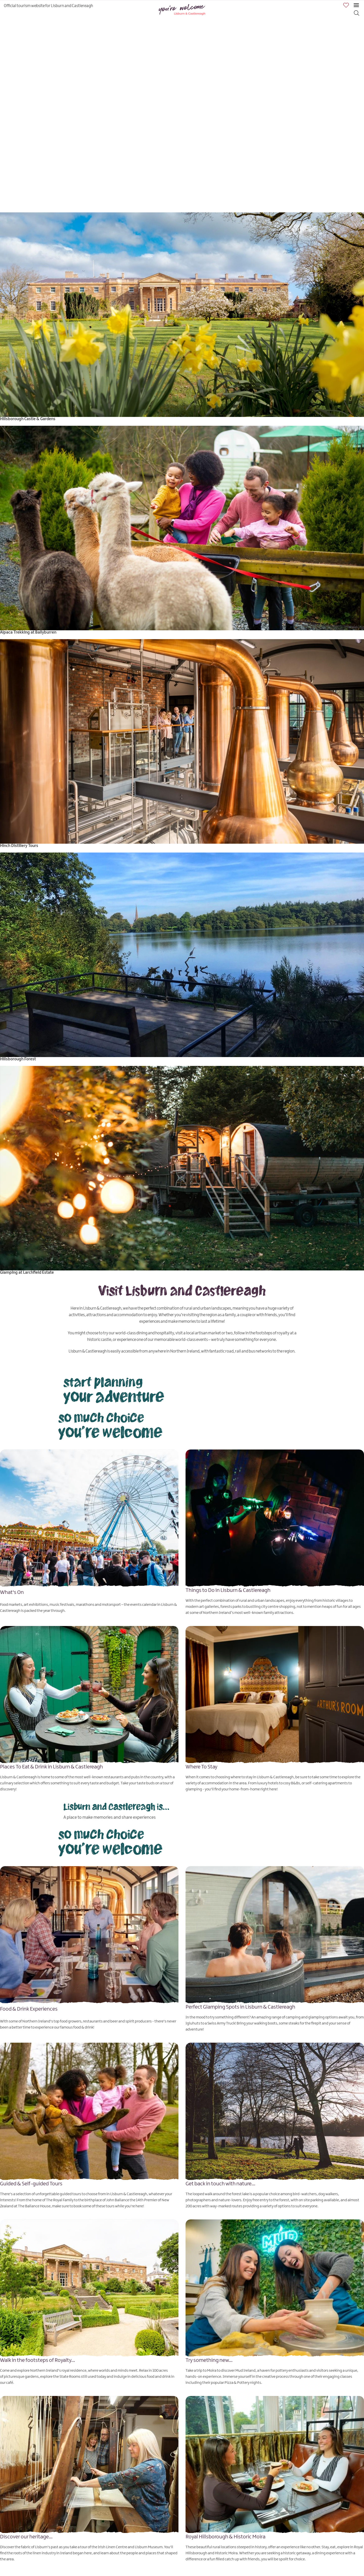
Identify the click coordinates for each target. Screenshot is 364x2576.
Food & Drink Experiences (29, 2009)
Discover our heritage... (26, 2537)
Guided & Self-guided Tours (31, 2184)
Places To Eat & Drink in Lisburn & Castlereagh (51, 1767)
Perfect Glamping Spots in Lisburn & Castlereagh (240, 2007)
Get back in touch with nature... (220, 2184)
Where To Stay (201, 1767)
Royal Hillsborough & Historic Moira (225, 2537)
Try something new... (209, 2360)
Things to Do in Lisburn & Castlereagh (228, 1590)
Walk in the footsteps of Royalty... (37, 2360)
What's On (12, 1592)
